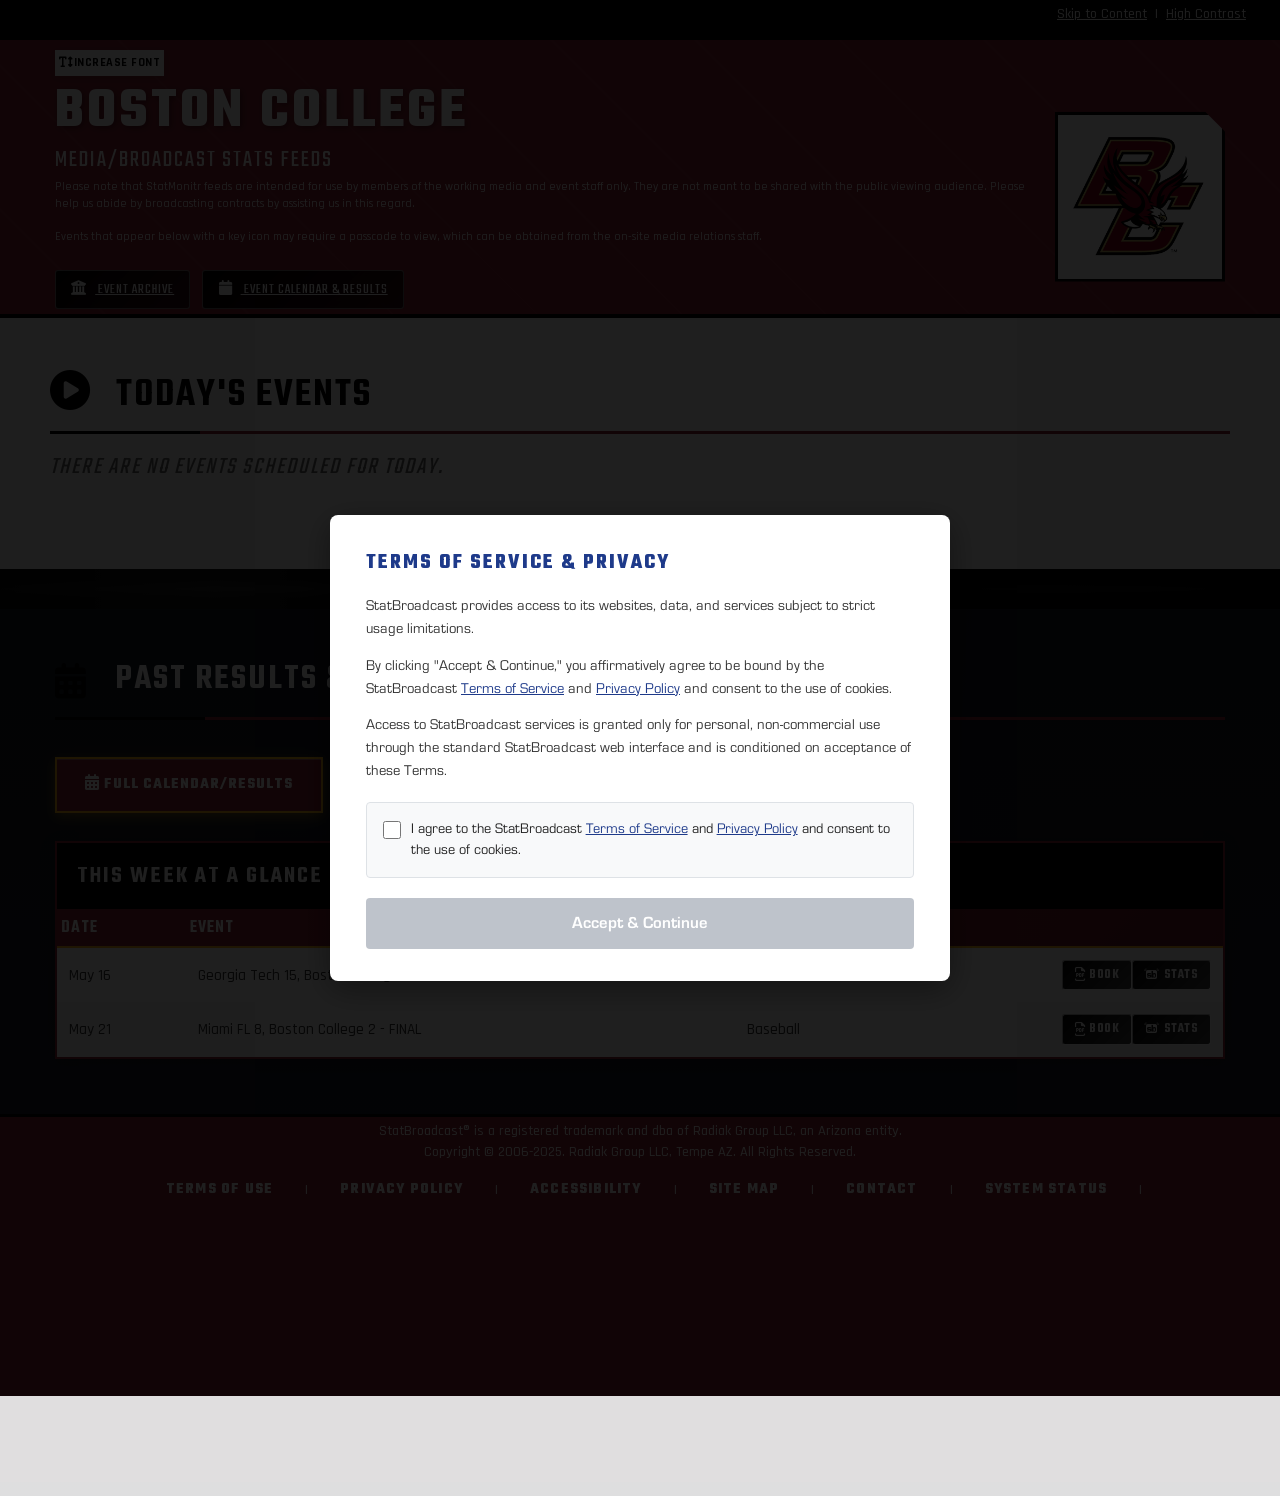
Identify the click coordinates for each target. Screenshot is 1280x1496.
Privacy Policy (638, 688)
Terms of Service (512, 688)
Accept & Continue (640, 923)
